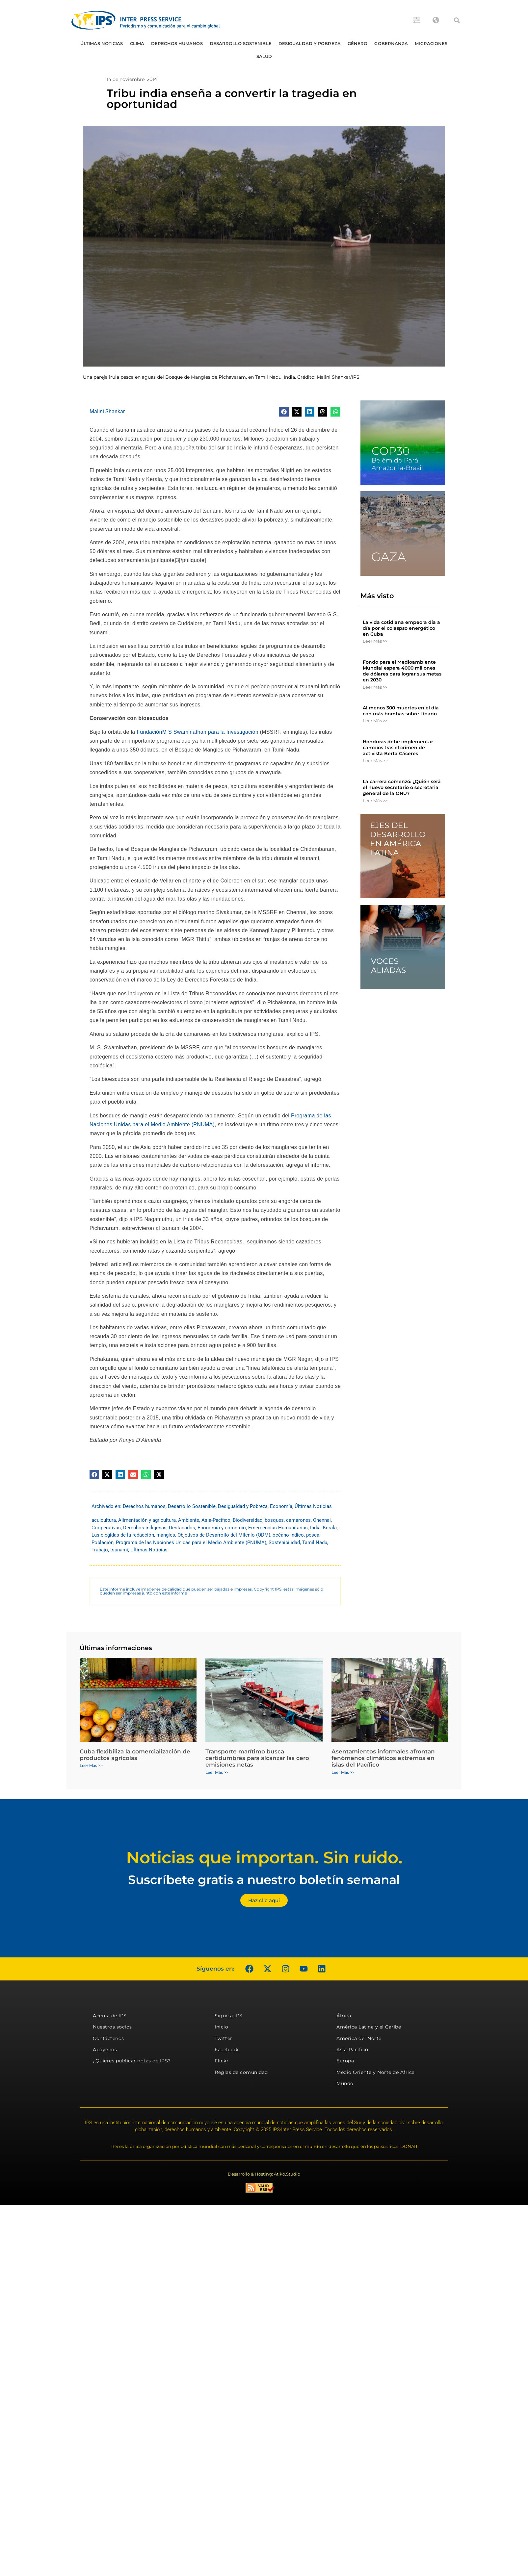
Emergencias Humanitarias (278, 1528)
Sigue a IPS (229, 2016)
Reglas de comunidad (241, 2072)
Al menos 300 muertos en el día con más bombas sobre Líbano (401, 711)
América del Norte (359, 2038)
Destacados (182, 1528)
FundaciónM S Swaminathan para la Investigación (197, 732)
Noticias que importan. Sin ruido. (264, 1858)
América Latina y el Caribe (368, 2027)
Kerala (330, 1528)
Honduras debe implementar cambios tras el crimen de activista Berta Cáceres (398, 747)
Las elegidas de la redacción (123, 1535)
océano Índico (288, 1535)
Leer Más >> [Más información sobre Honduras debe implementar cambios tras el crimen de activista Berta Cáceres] (375, 760)
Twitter (223, 2038)
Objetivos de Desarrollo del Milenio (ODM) (223, 1535)
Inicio (221, 2027)
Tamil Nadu (314, 1542)
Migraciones (431, 43)
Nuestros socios (112, 2027)
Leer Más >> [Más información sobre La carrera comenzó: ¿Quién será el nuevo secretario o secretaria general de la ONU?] (375, 800)
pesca (312, 1535)
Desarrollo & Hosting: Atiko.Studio (264, 2174)
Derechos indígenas (145, 1528)
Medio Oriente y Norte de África (375, 2072)
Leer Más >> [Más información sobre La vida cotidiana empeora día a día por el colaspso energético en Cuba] (375, 641)
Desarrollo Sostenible (241, 43)
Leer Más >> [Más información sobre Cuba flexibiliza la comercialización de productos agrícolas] (91, 1765)
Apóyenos (105, 2050)
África (343, 2016)
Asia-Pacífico (215, 1520)
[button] (457, 20)
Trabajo (100, 1550)
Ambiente (188, 1520)
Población (103, 1542)
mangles (165, 1535)
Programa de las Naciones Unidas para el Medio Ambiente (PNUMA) (191, 1542)
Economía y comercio (222, 1528)
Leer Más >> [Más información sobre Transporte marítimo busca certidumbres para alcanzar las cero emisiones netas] (216, 1772)
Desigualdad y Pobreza (309, 43)
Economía (281, 1506)
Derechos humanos (177, 43)
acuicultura (104, 1520)
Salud (264, 56)
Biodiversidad (247, 1520)
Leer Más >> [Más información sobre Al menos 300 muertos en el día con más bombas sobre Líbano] (375, 720)
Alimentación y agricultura (147, 1520)
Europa (345, 2061)
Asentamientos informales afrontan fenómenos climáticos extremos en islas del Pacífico (383, 1758)
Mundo (345, 2083)
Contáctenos (108, 2038)
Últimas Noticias (101, 43)
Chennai (322, 1520)
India (315, 1528)
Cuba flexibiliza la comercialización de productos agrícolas (135, 1754)
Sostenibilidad (284, 1542)
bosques (274, 1520)
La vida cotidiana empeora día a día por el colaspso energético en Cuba (401, 628)
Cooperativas (106, 1528)
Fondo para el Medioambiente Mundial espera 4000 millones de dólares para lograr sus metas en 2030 (402, 671)
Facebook (226, 2050)
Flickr (221, 2061)
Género (358, 43)
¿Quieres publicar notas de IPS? (132, 2061)
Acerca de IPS (110, 2016)
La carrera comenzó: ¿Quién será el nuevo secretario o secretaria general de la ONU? (402, 787)
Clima (137, 43)
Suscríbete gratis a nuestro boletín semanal (264, 1879)
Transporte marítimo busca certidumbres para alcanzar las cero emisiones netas (257, 1758)
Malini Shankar (107, 411)
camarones (298, 1520)
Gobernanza (391, 43)
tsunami (119, 1550)
